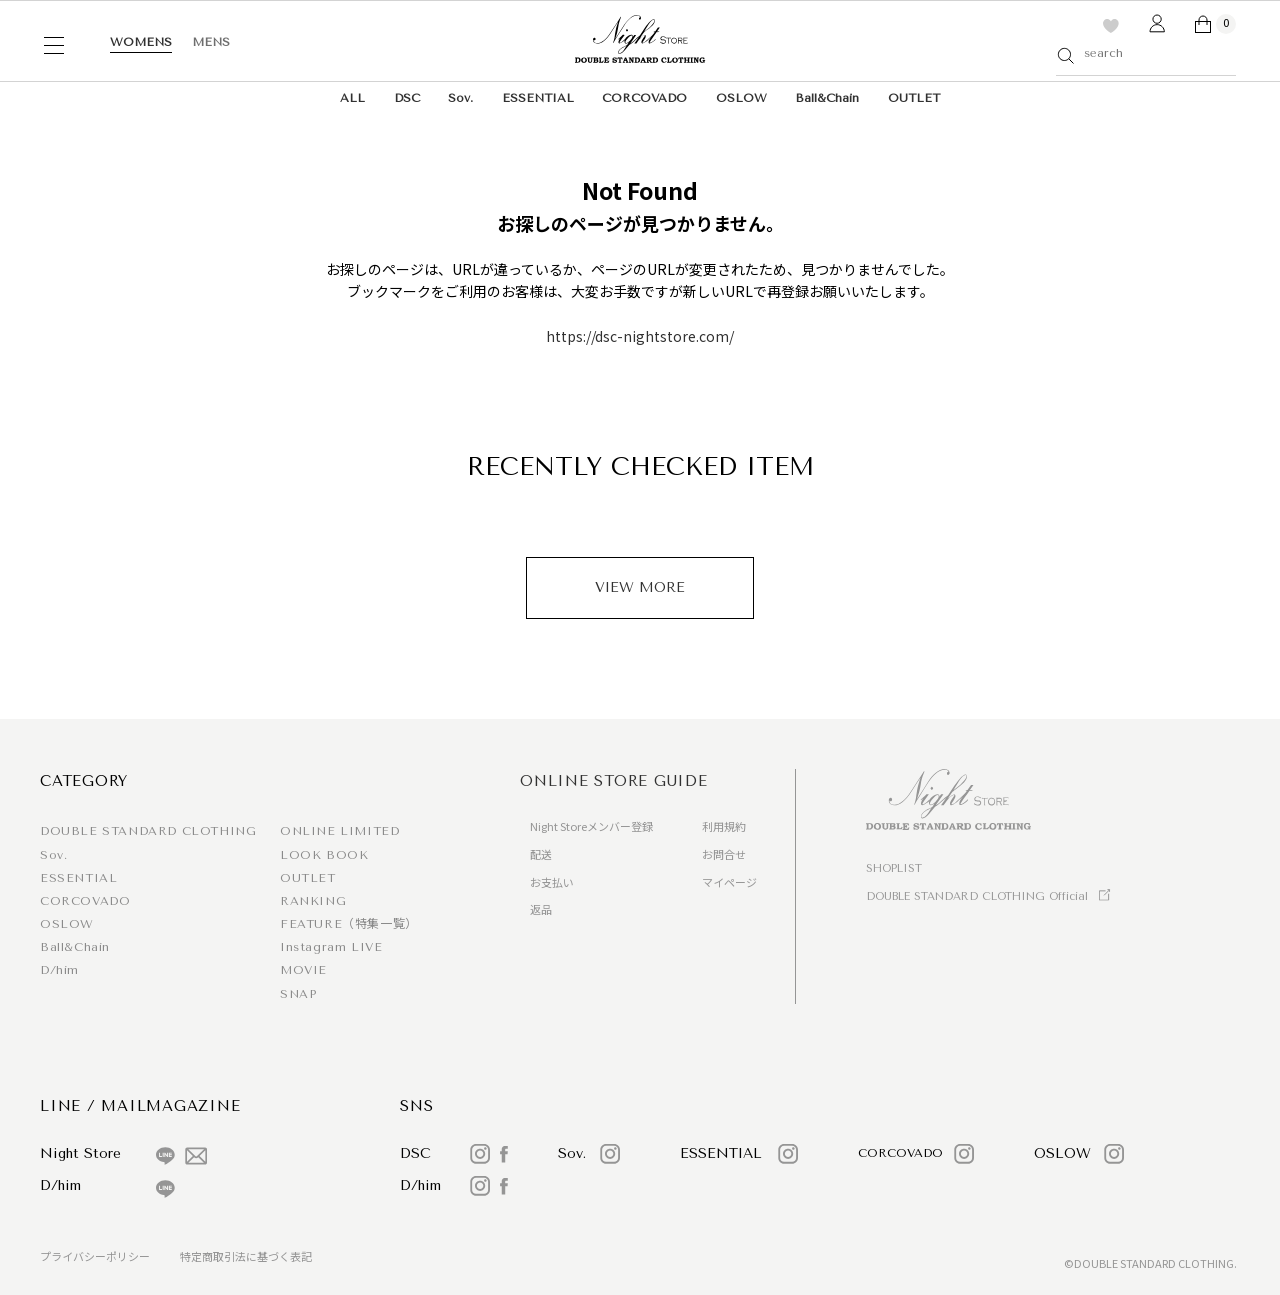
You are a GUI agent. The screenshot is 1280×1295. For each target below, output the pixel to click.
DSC (407, 98)
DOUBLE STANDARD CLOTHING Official (977, 896)
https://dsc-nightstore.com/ (640, 336)
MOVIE (303, 970)
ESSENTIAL (538, 98)
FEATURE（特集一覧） (349, 924)
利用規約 (724, 826)
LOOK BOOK (324, 855)
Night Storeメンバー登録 (591, 826)
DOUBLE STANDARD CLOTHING (148, 831)
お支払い (552, 882)
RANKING (313, 901)
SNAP (298, 994)
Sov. (460, 98)
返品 (541, 909)
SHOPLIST (894, 868)
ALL (352, 98)
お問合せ (724, 854)
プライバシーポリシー (95, 1256)
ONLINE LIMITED (339, 831)
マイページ (729, 882)
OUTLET (914, 98)
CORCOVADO (644, 98)
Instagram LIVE (331, 947)
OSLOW (741, 98)
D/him (59, 970)
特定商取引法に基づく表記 (246, 1256)
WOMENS (141, 42)
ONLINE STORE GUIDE (614, 781)
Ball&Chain (827, 98)
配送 (541, 854)
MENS (211, 42)
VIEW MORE (640, 587)
